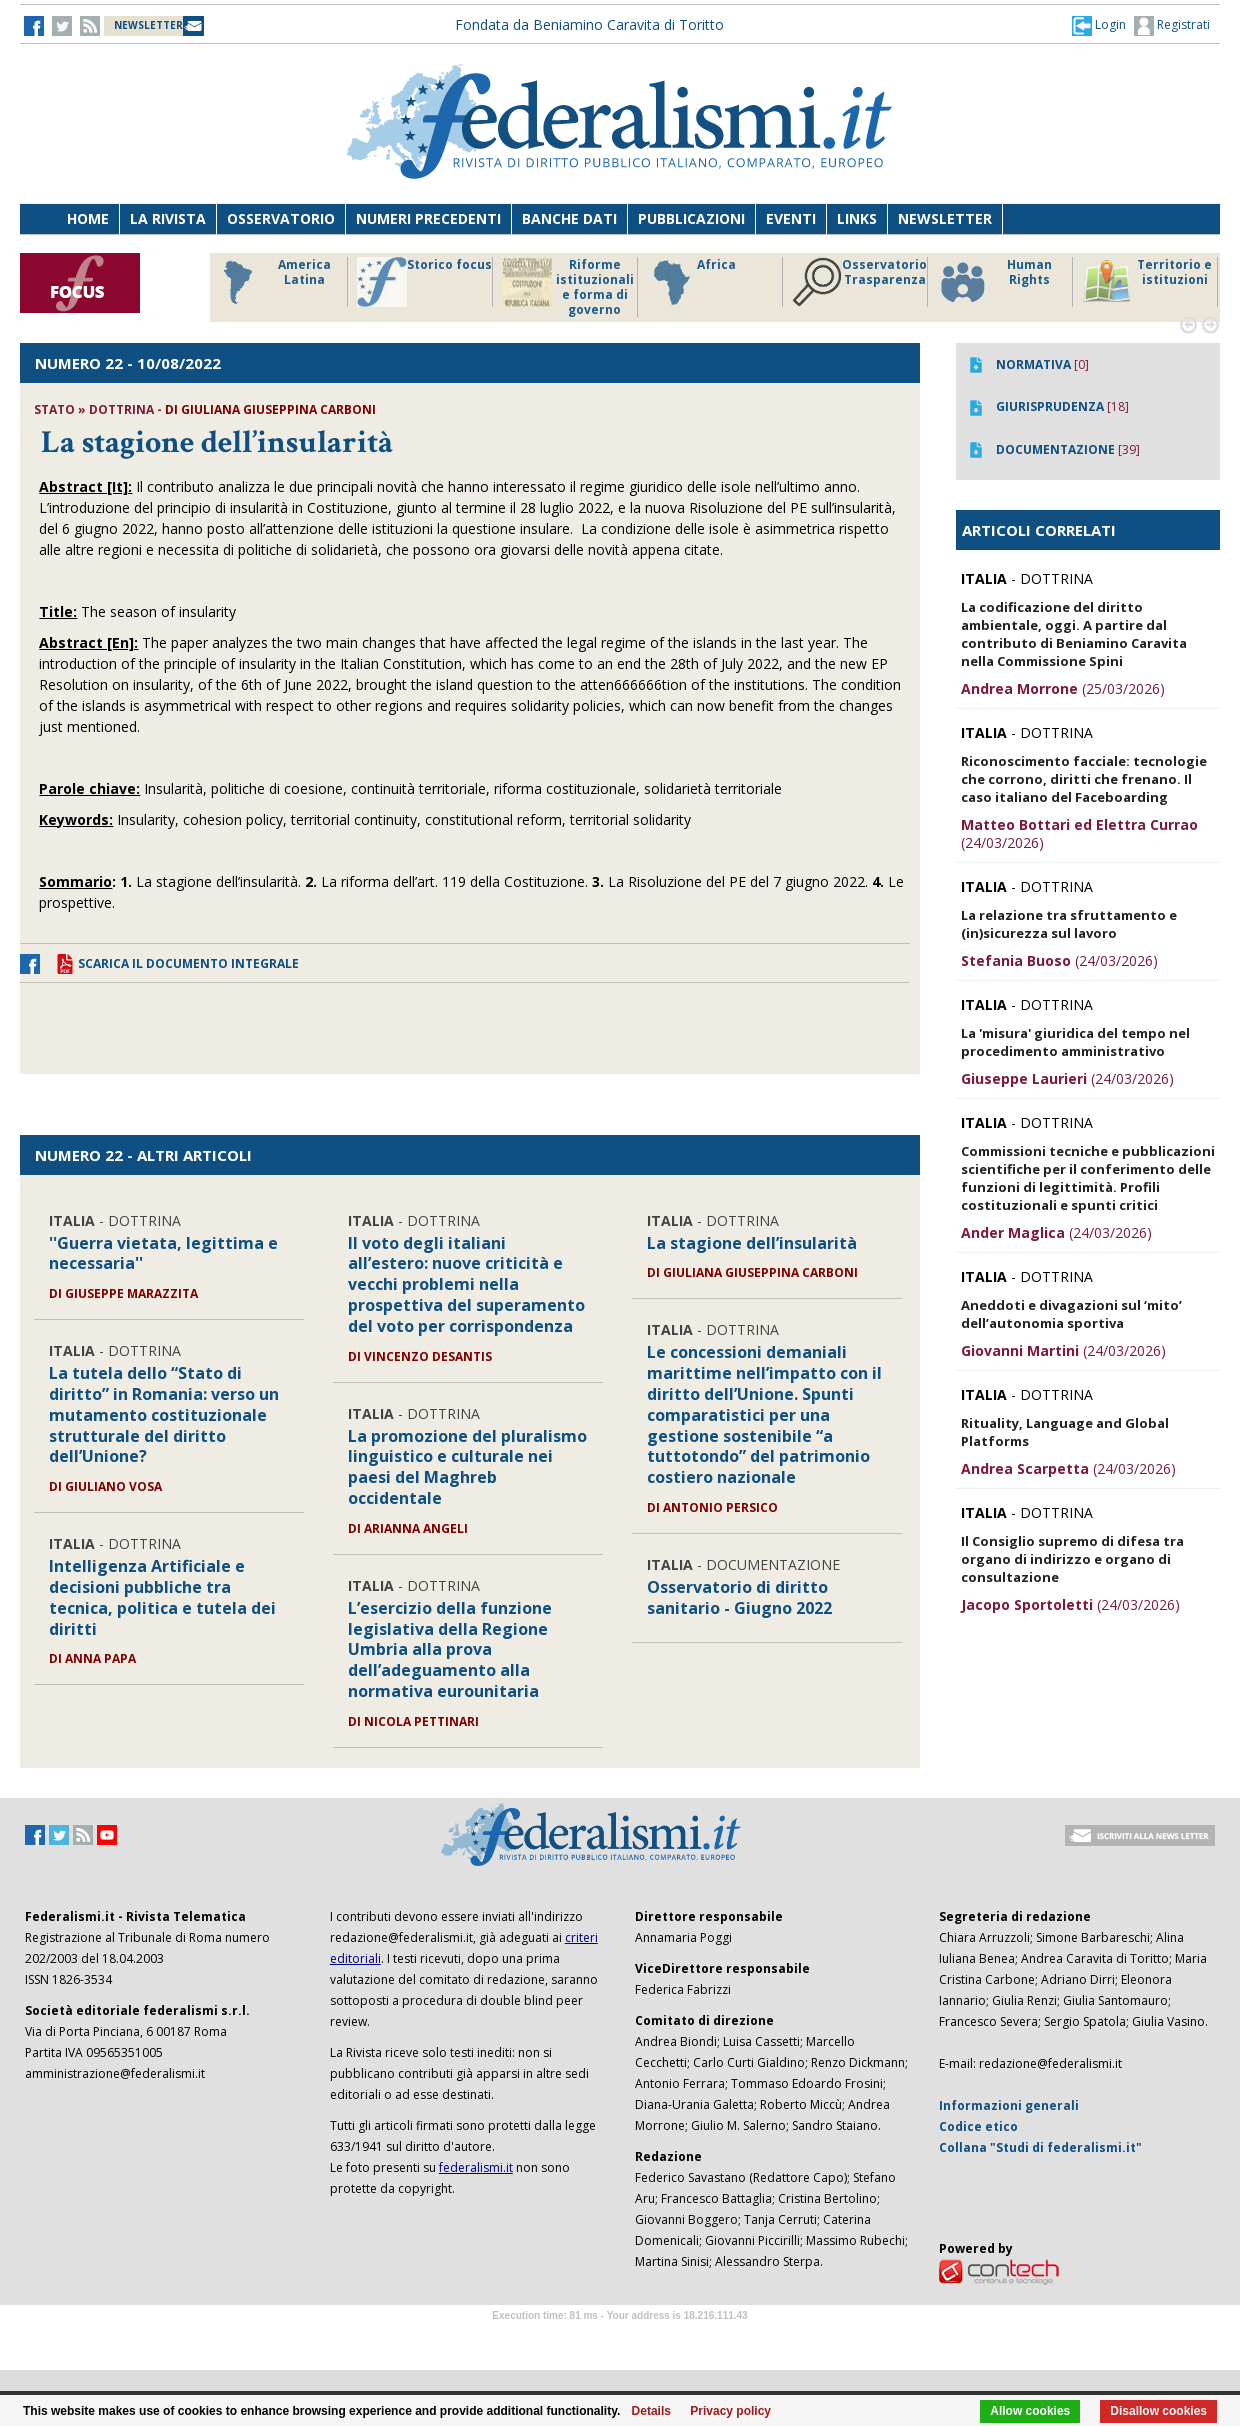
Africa (691, 282)
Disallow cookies (1158, 2411)
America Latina (271, 282)
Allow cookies (1030, 2411)
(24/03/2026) (1079, 833)
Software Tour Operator (620, 2338)
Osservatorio (281, 218)
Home (88, 218)
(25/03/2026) (1063, 688)
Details (651, 2411)
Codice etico (978, 2126)
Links (857, 218)
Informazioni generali (1009, 2105)
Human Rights (994, 282)
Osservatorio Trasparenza (859, 282)
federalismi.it (476, 2167)
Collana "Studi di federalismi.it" (1040, 2147)
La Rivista (168, 218)
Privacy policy (730, 2411)
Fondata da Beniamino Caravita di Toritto (589, 24)
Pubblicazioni (691, 218)
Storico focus (424, 282)
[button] (1099, 25)
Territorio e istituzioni (1147, 282)
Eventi (791, 218)
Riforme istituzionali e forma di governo (568, 287)
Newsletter (945, 218)
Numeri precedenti (428, 218)
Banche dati (569, 218)
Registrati (1172, 26)
